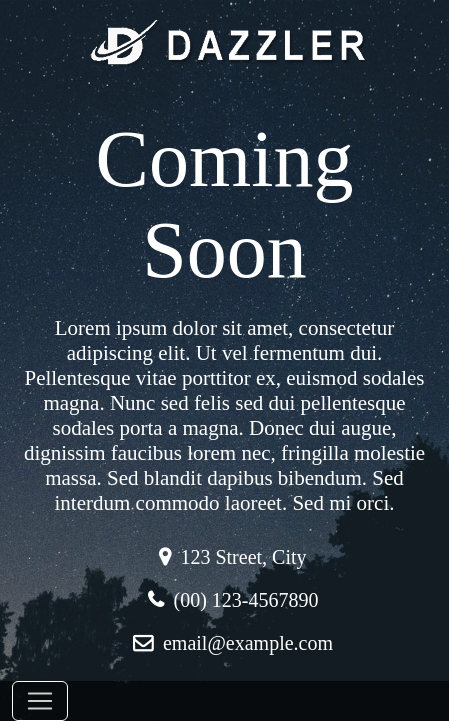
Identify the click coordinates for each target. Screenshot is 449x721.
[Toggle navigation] (40, 701)
